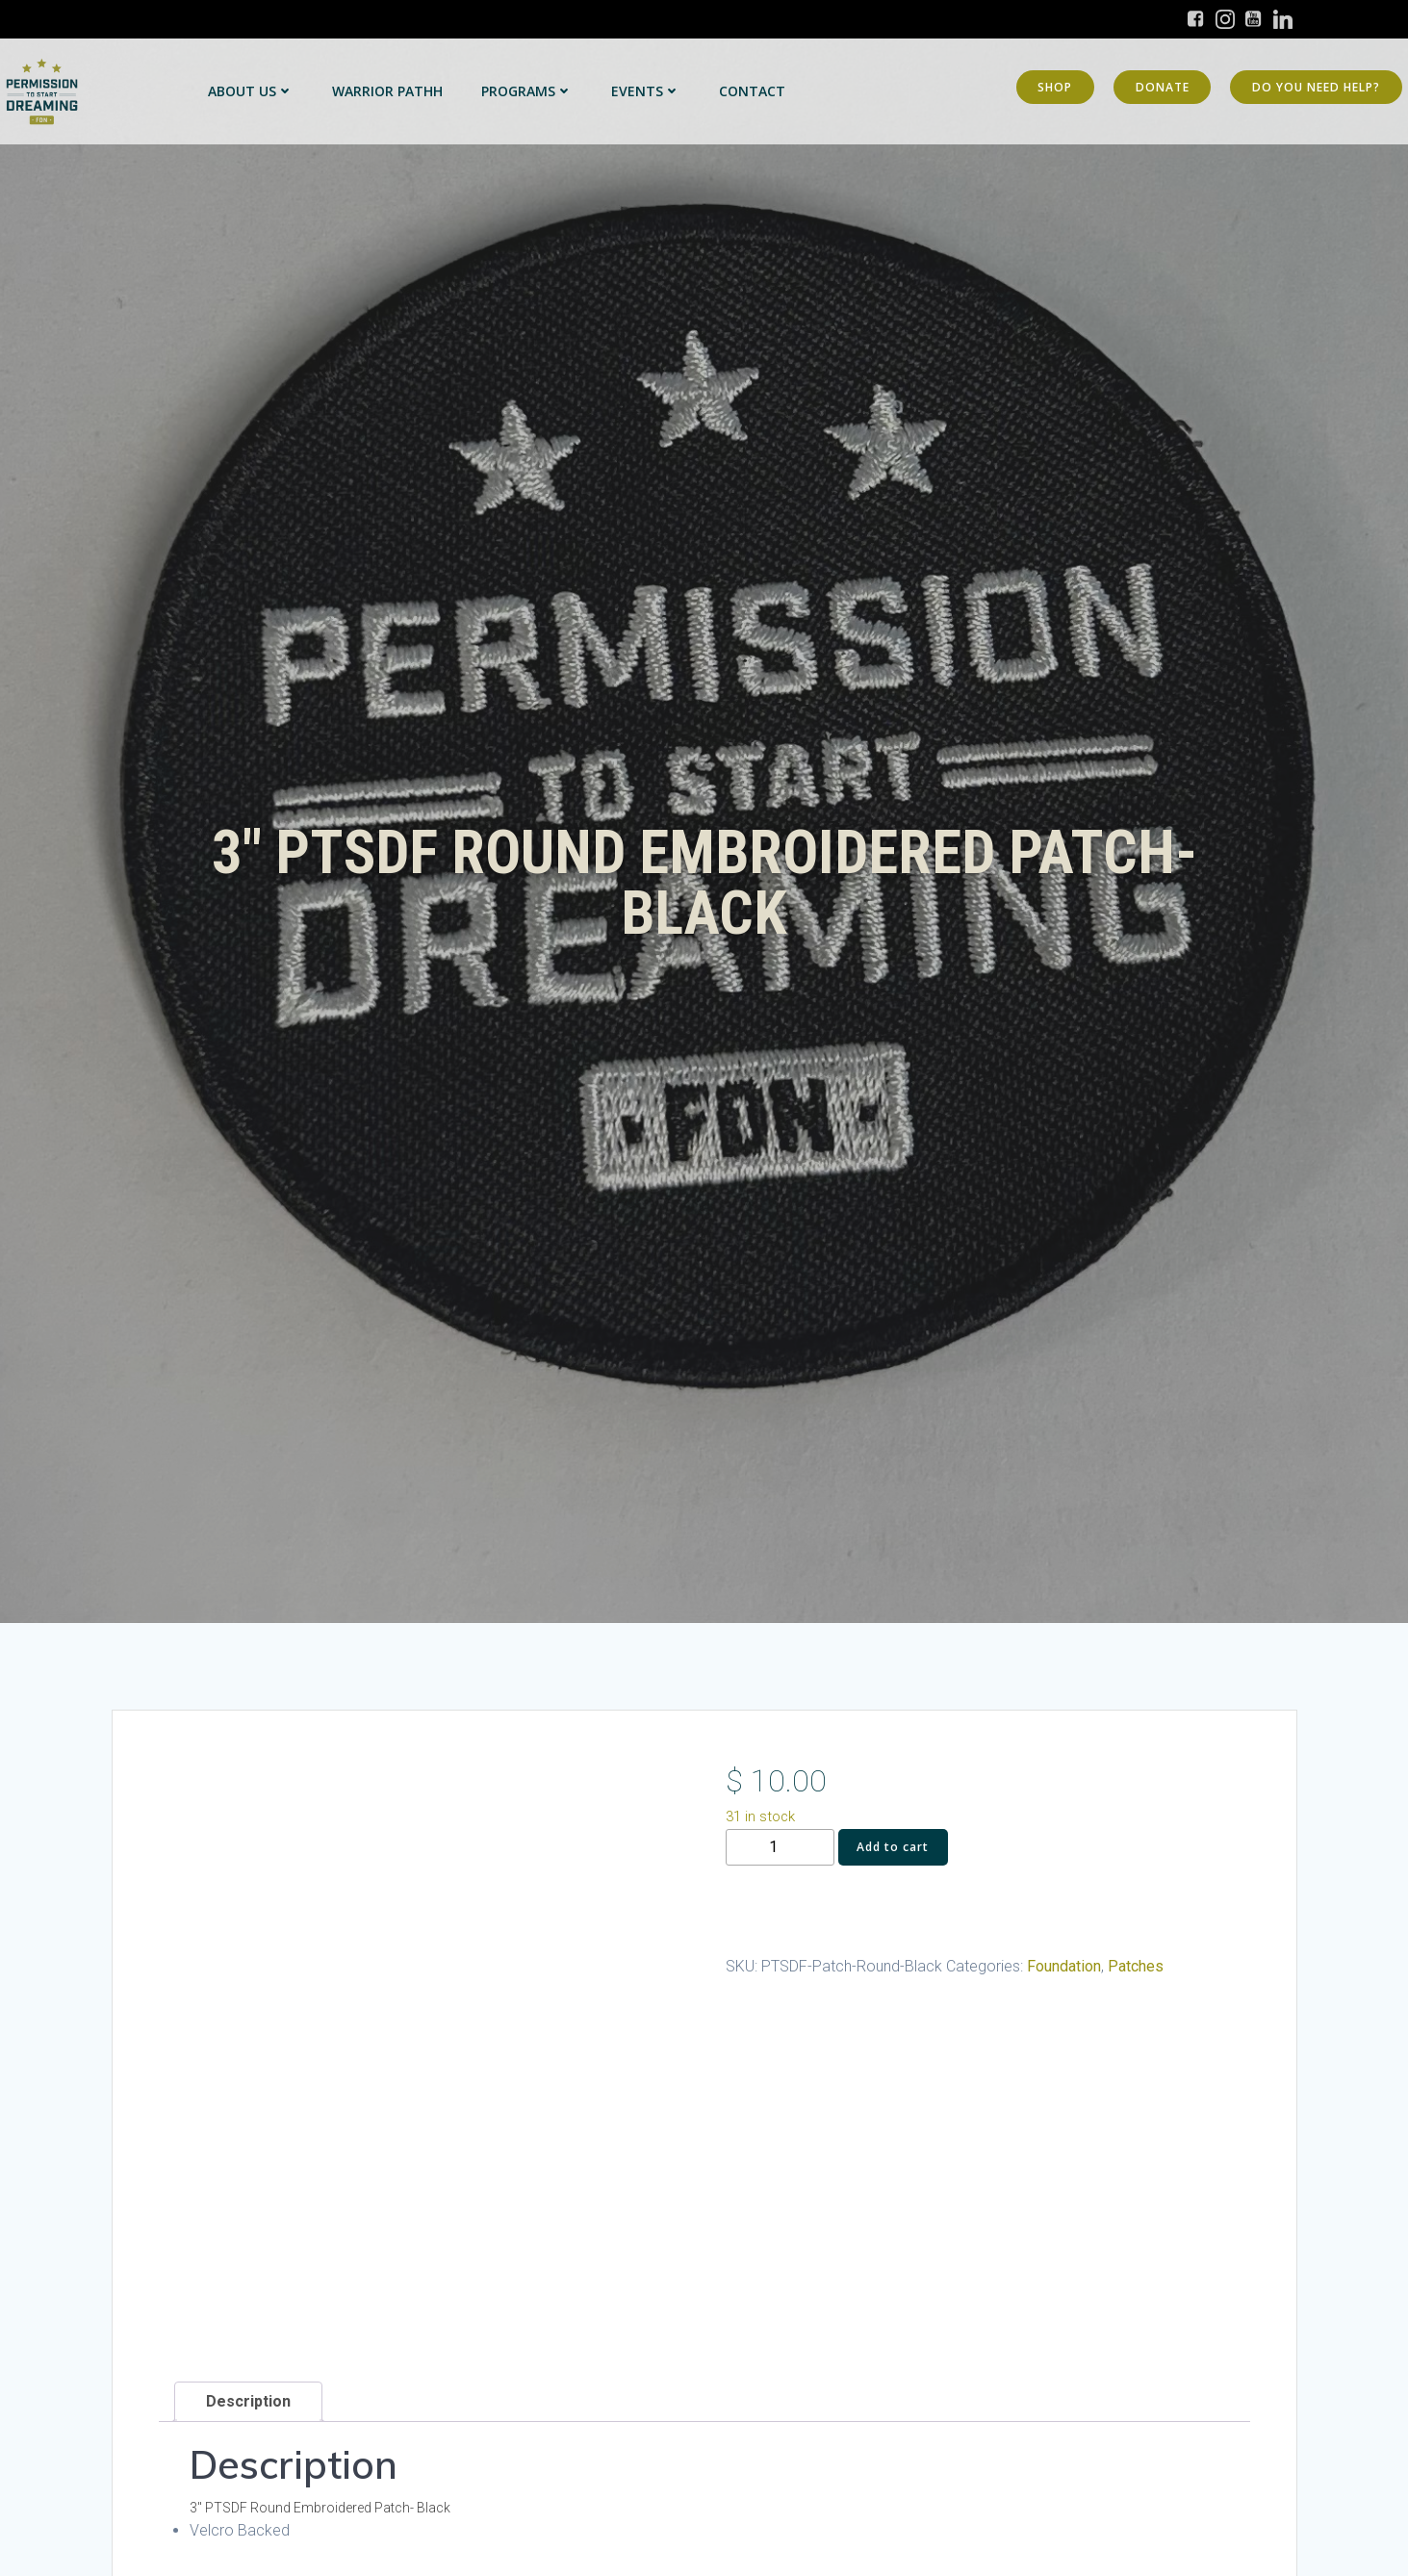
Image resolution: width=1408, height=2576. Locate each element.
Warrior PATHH (387, 91)
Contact (752, 91)
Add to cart (893, 1847)
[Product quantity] (780, 1848)
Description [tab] (248, 2401)
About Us (251, 91)
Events (645, 91)
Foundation (1064, 1966)
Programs (527, 91)
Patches (1136, 1966)
